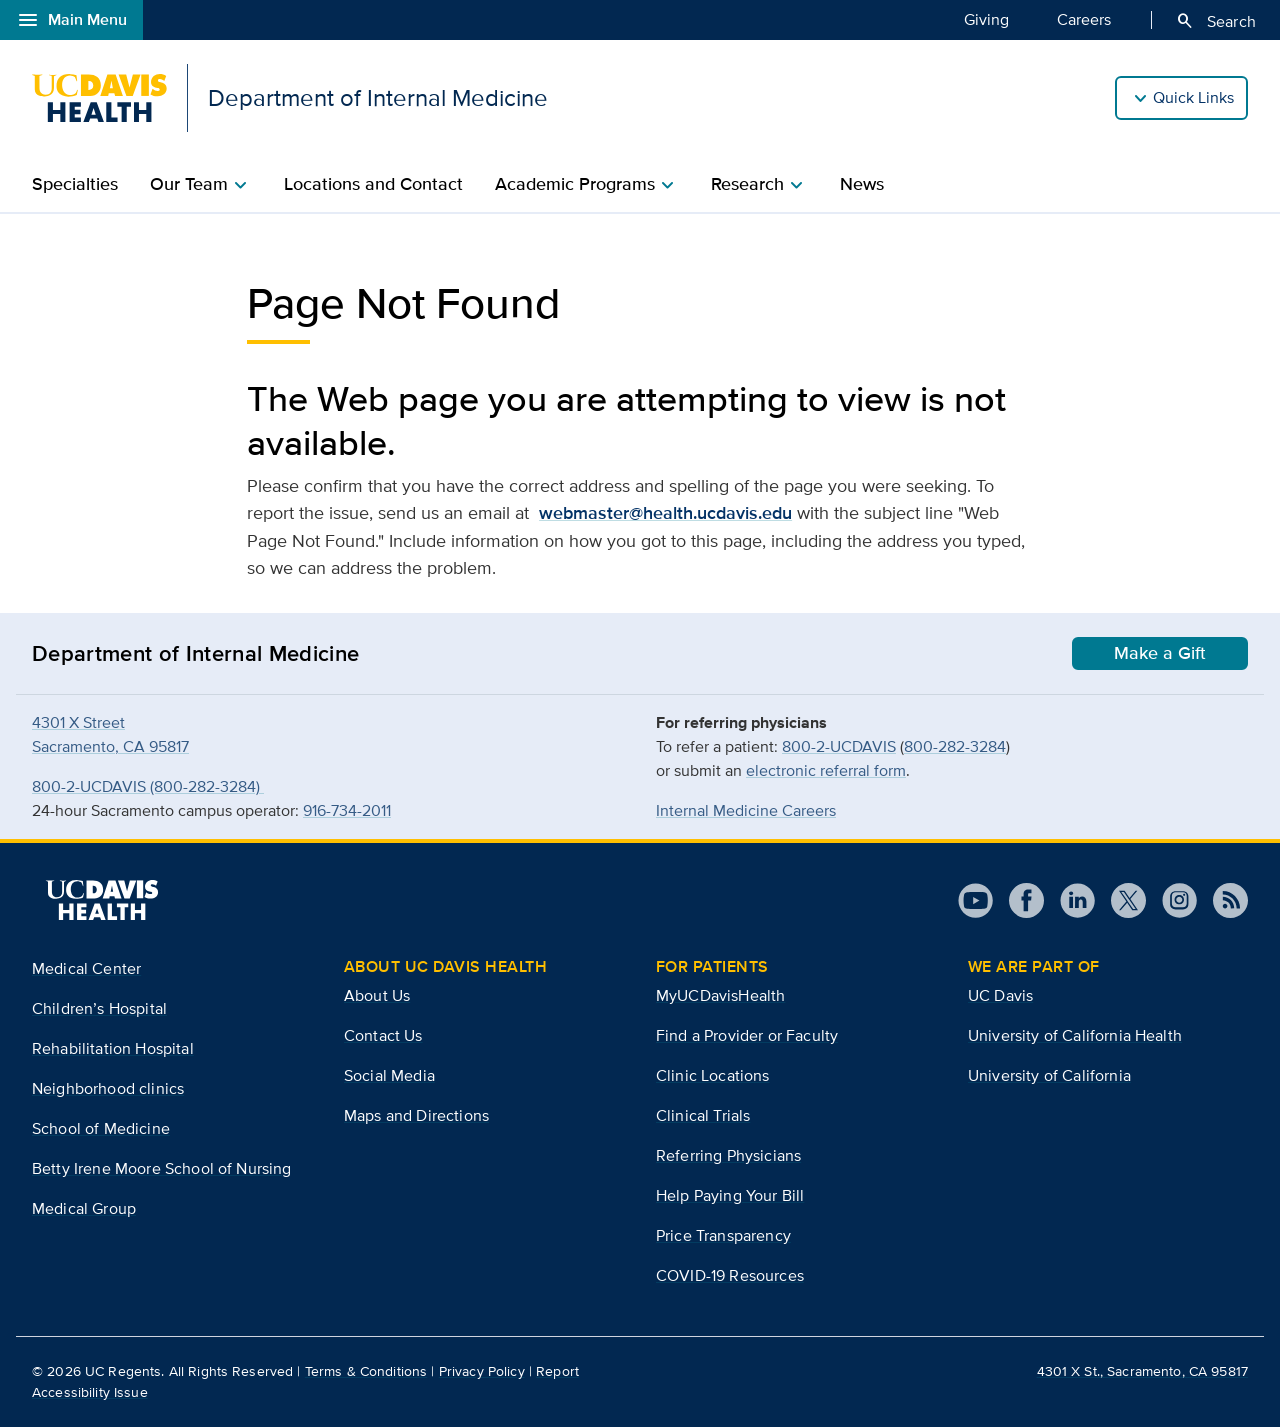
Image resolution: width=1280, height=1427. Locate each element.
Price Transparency (723, 1235)
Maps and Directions (416, 1115)
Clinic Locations (713, 1075)
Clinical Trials (703, 1115)
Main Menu (71, 20)
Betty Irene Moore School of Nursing (162, 1168)
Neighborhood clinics (108, 1088)
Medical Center (86, 968)
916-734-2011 (347, 810)
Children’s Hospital (99, 1008)
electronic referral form (826, 770)
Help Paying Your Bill (730, 1195)
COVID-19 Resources (730, 1275)
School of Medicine (101, 1128)
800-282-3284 (955, 746)
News (862, 184)
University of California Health (1075, 1035)
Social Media (389, 1075)
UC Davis (1000, 995)
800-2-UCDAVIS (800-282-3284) (148, 786)
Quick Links (1193, 97)
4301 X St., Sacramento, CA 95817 (1142, 1371)
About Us (377, 995)
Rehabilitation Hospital (113, 1048)
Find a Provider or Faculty (747, 1035)
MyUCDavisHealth (720, 995)
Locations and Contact (373, 184)
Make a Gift (1160, 653)
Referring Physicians (728, 1155)
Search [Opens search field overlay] (1215, 21)
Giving (986, 19)
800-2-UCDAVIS (839, 746)
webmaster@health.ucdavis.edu (665, 513)
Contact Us (383, 1035)
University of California (1049, 1075)
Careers (1084, 19)
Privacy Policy (482, 1371)
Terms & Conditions (366, 1371)
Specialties (75, 184)
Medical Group (84, 1208)
